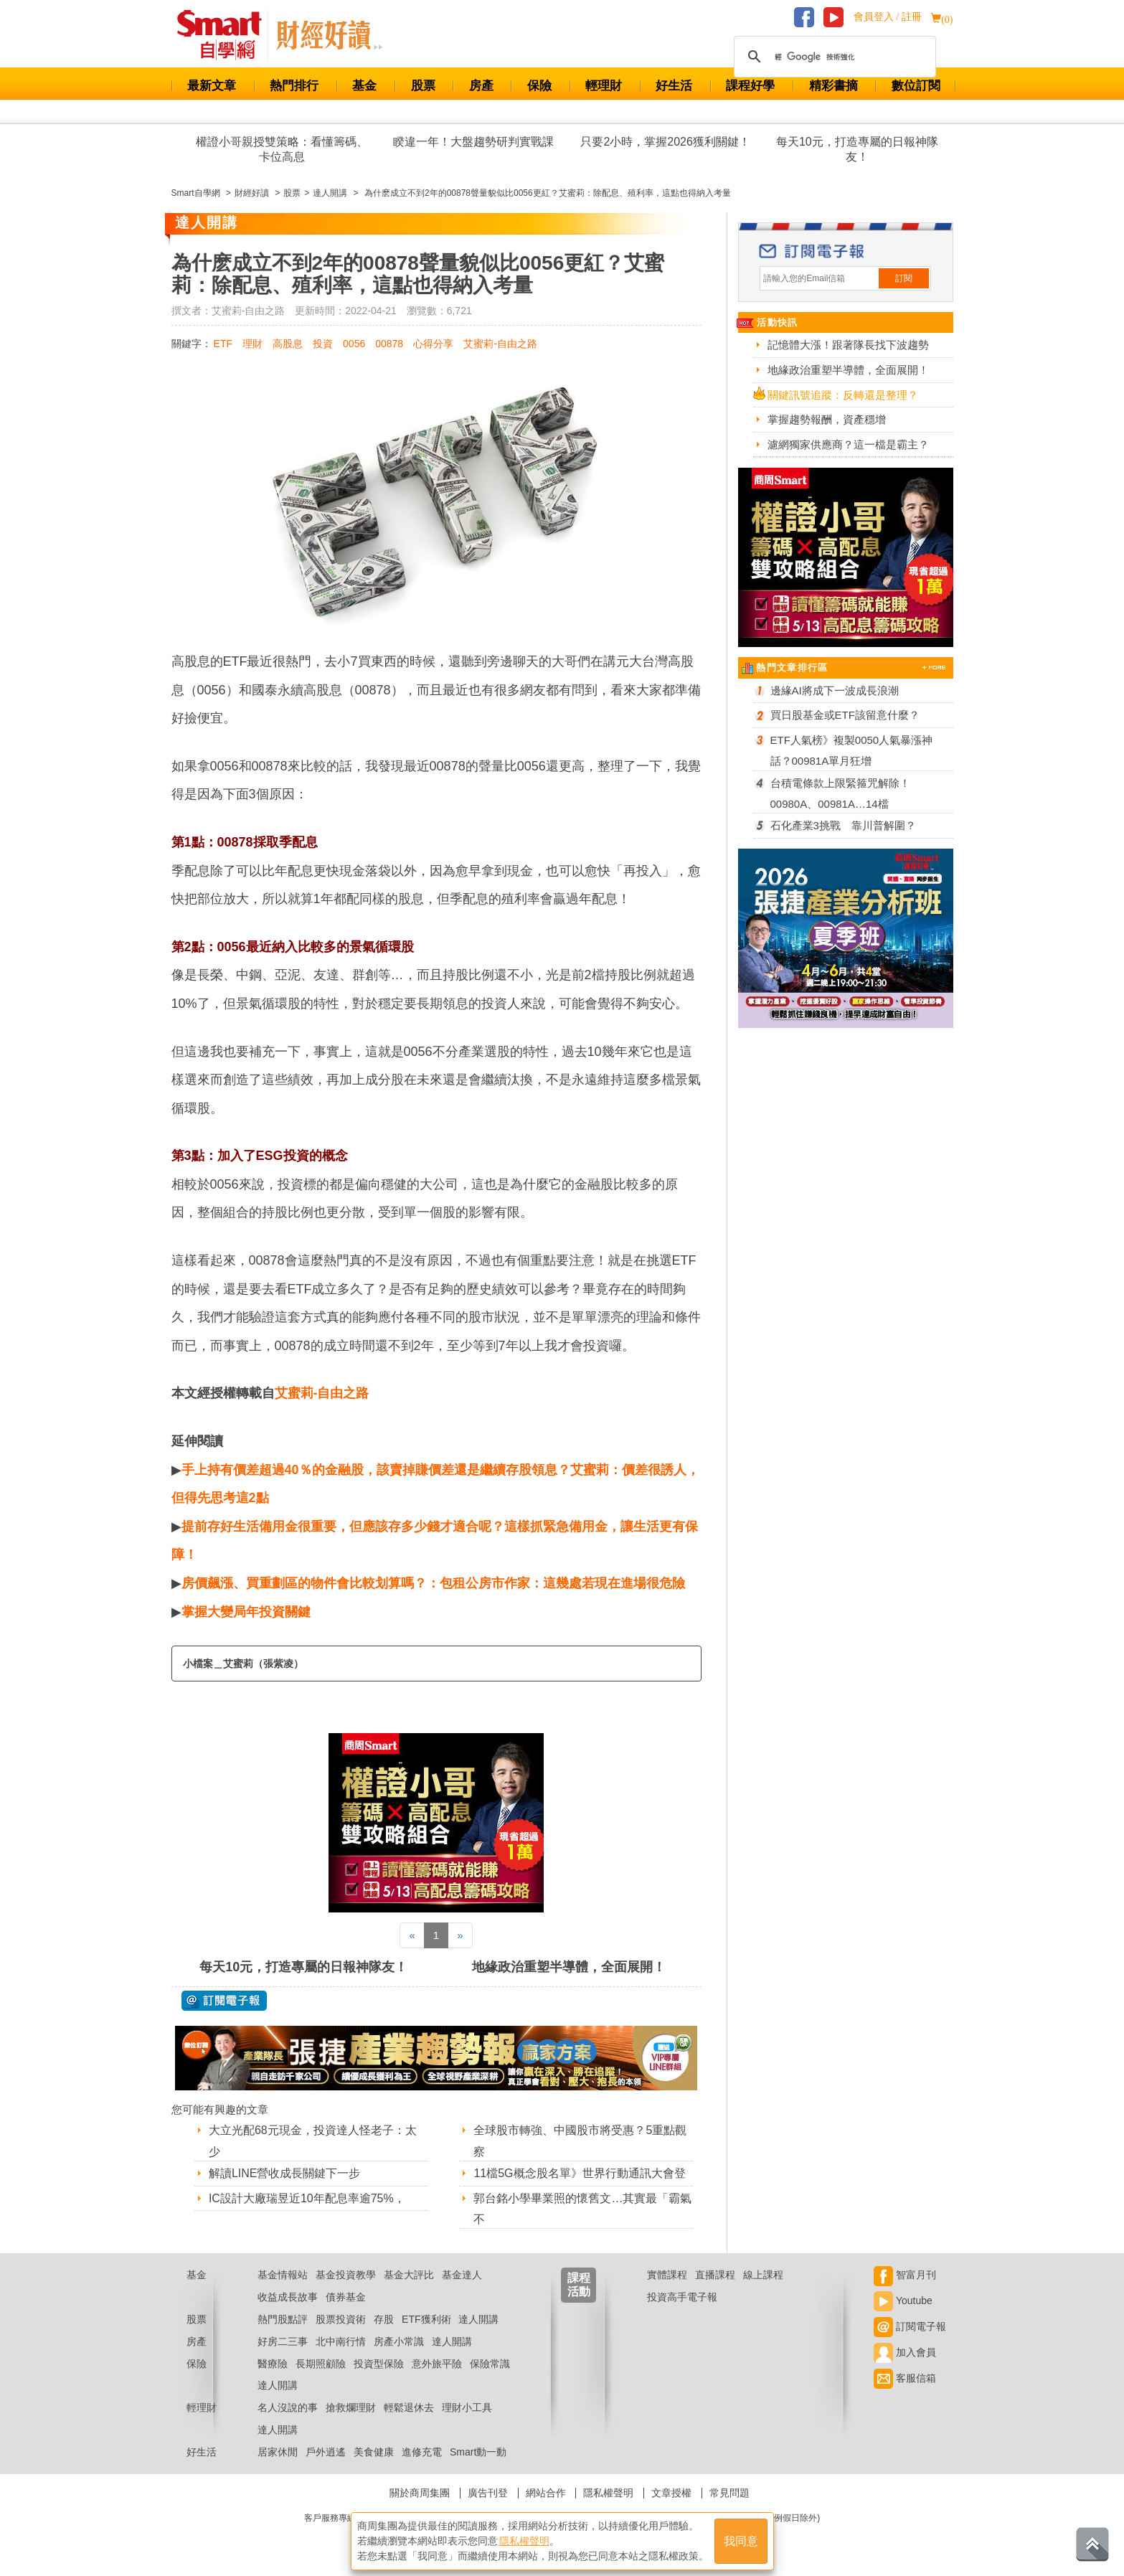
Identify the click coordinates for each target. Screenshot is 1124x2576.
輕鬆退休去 (409, 2407)
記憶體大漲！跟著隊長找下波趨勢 (848, 345)
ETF (223, 343)
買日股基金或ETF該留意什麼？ (845, 715)
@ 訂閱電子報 (224, 2001)
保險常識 (490, 2363)
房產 (481, 85)
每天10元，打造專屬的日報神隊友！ (857, 149)
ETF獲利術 (426, 2319)
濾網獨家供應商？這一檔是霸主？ (848, 444)
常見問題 (729, 2493)
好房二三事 (283, 2341)
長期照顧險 (321, 2363)
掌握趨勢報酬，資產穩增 (827, 419)
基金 (364, 85)
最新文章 (211, 85)
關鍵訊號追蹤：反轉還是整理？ (843, 395)
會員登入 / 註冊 (888, 16)
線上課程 (763, 2274)
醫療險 (273, 2363)
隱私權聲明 (608, 2493)
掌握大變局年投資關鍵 (246, 1612)
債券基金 (346, 2297)
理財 (252, 343)
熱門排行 (294, 85)
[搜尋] (833, 56)
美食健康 (374, 2452)
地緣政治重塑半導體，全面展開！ (569, 1967)
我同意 (741, 2541)
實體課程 (667, 2274)
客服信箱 (905, 2378)
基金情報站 (283, 2274)
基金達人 (462, 2274)
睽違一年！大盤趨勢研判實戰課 (473, 142)
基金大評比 (409, 2274)
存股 (384, 2319)
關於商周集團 (419, 2493)
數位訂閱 (916, 85)
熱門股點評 (283, 2319)
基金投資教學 (346, 2274)
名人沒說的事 (288, 2407)
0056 (354, 343)
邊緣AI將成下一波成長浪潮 (834, 690)
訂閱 (903, 278)
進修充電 (422, 2452)
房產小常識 (399, 2341)
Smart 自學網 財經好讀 (329, 35)
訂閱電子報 (910, 2326)
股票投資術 (341, 2319)
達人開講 (478, 2319)
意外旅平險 (437, 2363)
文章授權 (671, 2493)
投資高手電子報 (682, 2297)
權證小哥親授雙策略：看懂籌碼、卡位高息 (282, 149)
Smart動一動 (478, 2452)
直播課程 (715, 2274)
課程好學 (750, 85)
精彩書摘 (833, 85)
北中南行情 (341, 2341)
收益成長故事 (288, 2297)
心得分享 (433, 343)
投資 (323, 343)
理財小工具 (467, 2407)
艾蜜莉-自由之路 (500, 343)
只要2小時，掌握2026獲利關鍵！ (665, 142)
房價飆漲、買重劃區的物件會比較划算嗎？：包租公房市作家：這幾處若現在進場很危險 (433, 1583)
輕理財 (603, 85)
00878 (389, 343)
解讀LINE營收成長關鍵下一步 (285, 2173)
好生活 (674, 85)
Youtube (903, 2300)
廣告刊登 (488, 2493)
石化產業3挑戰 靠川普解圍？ (843, 825)
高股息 (288, 343)
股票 (423, 85)
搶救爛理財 (351, 2407)
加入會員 (905, 2352)
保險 (539, 85)
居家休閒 (278, 2452)
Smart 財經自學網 (225, 35)
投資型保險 (379, 2363)
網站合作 (546, 2493)
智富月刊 (905, 2274)
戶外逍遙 (326, 2452)
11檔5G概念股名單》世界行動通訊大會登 (579, 2173)
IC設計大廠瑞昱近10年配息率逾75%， (307, 2198)
